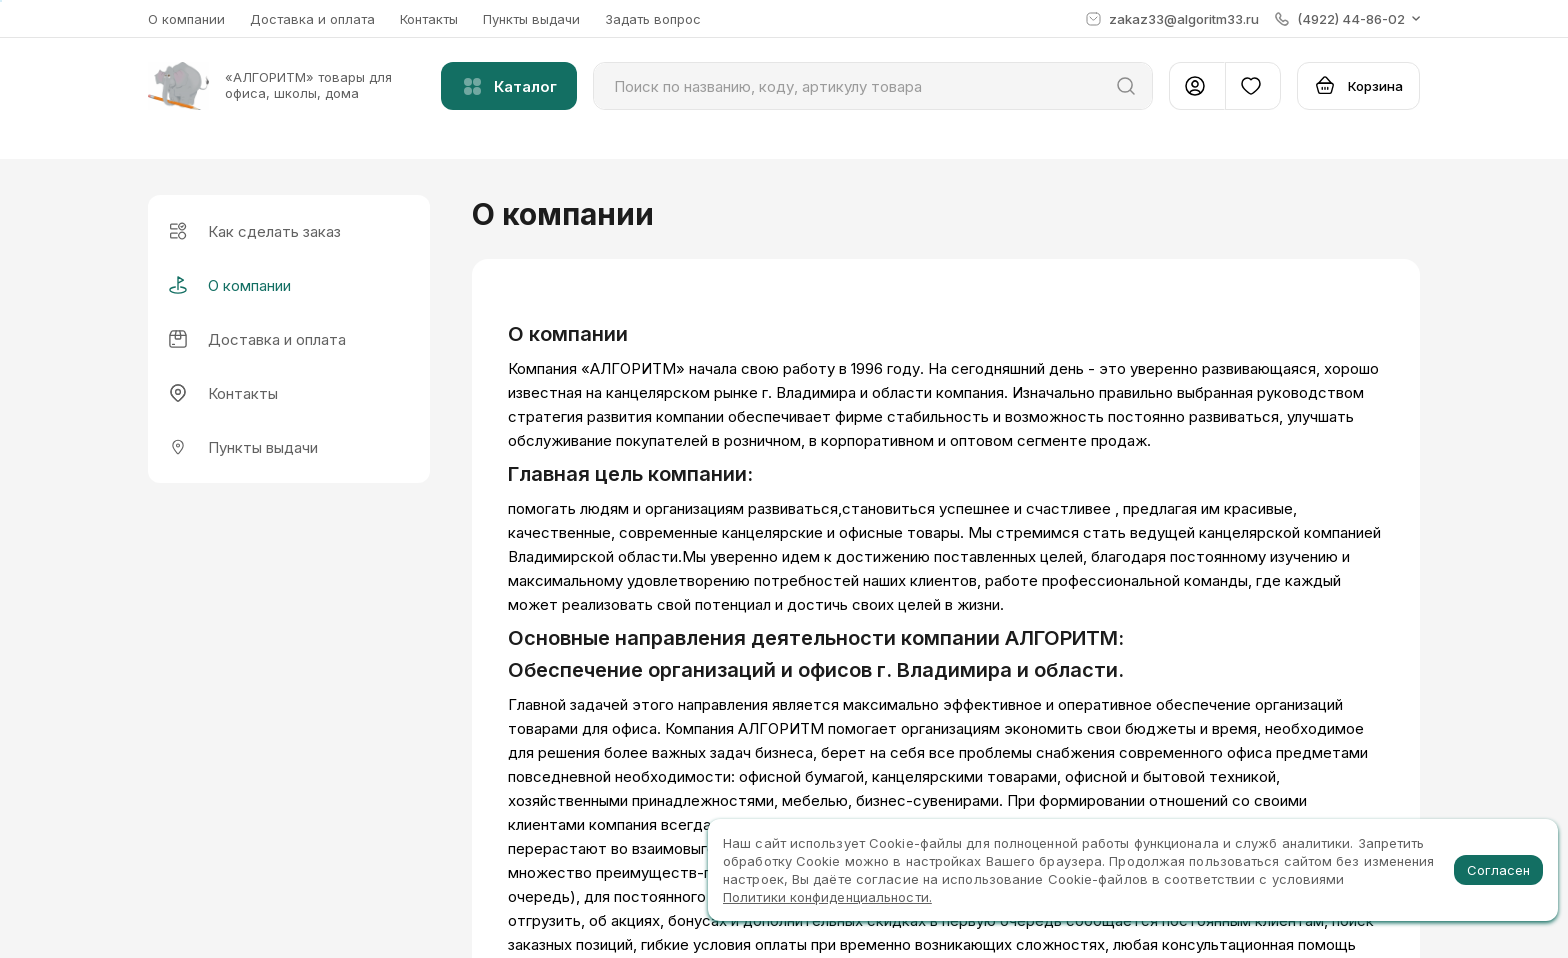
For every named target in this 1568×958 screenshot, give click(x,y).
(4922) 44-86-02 (1317, 791)
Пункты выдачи (531, 19)
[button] (1347, 19)
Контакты (429, 19)
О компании (186, 19)
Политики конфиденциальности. (827, 897)
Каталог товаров (544, 822)
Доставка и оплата (312, 19)
